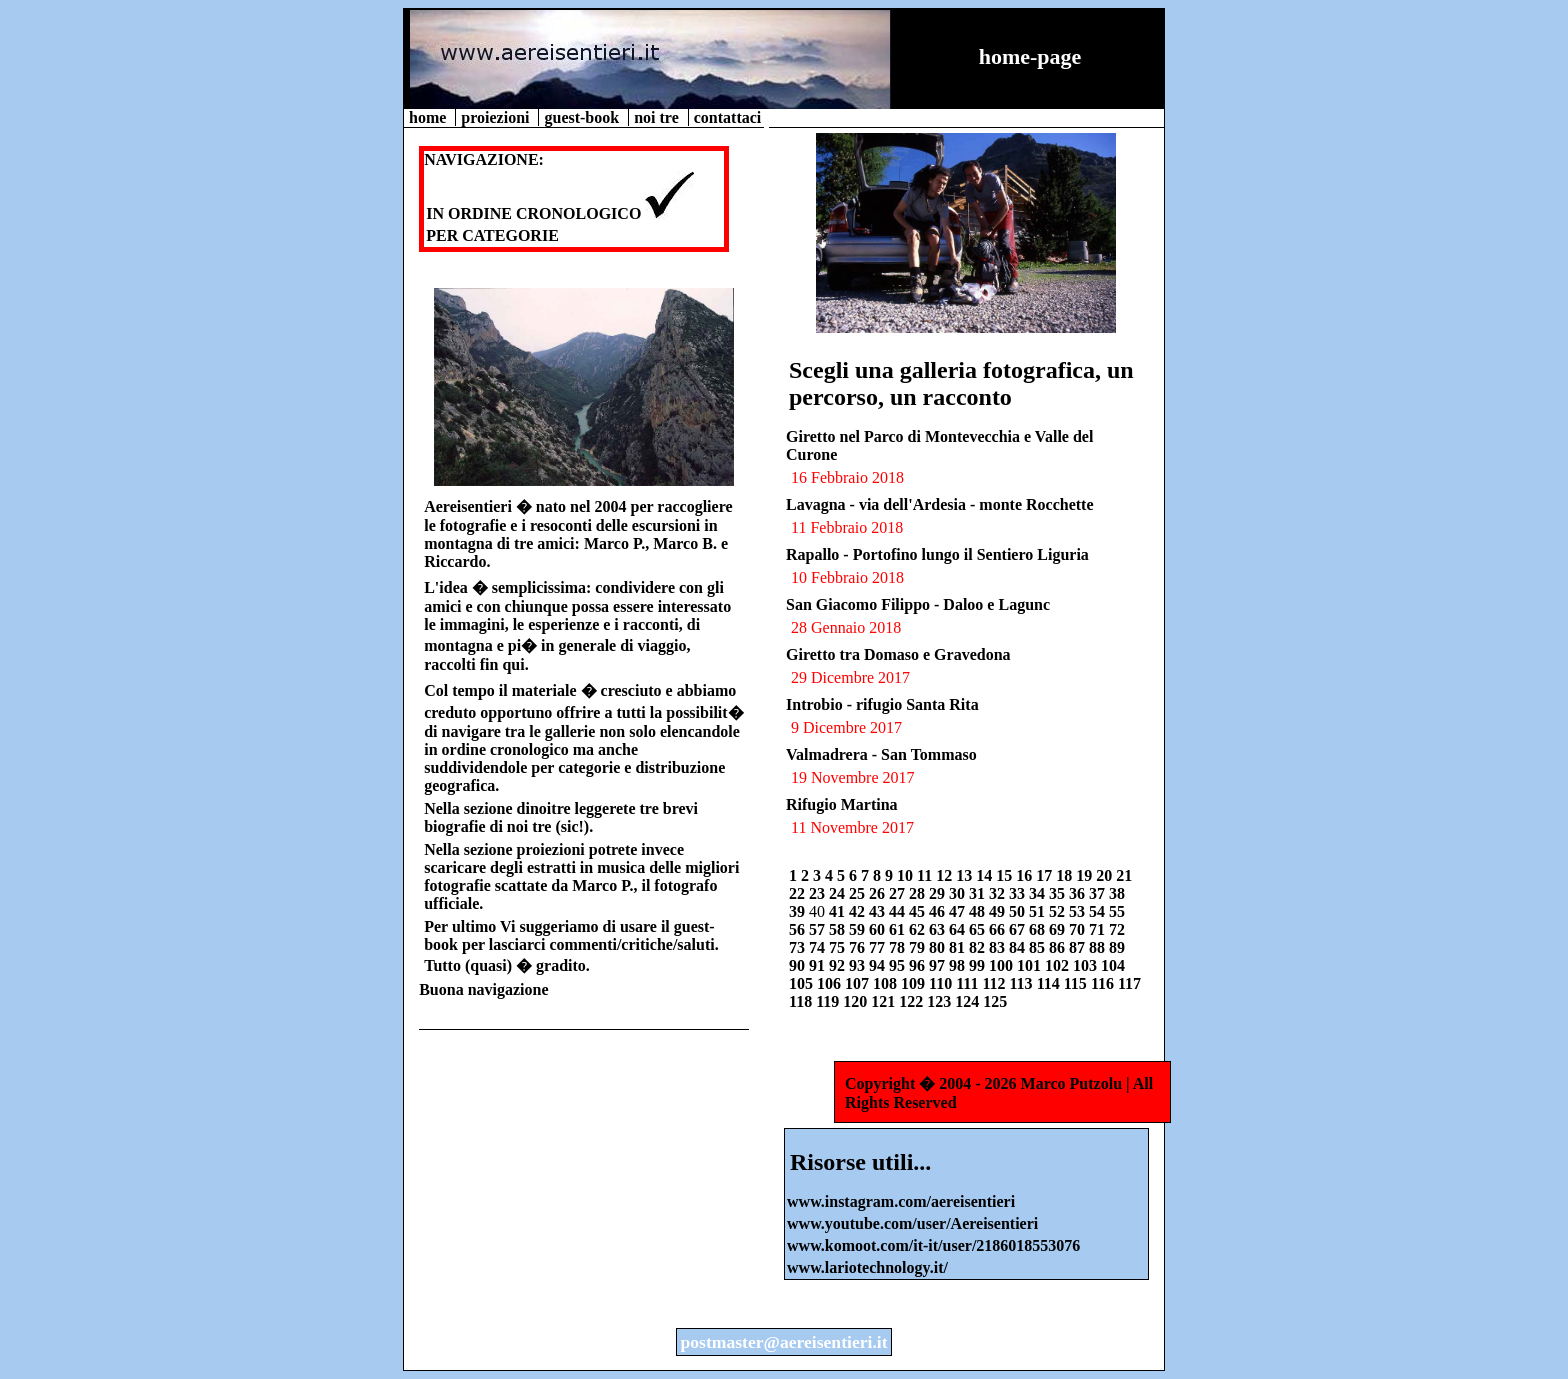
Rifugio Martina (842, 804)
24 (839, 893)
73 (799, 947)
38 (1117, 893)
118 (802, 1001)
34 (1039, 893)
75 (839, 947)
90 (799, 965)
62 (919, 929)
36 (1079, 893)
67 (1019, 929)
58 (839, 929)
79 (919, 947)
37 (1099, 893)
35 (1059, 893)
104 (1113, 965)
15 (1006, 875)
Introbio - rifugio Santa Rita (882, 704)
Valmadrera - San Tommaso (881, 754)
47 (959, 911)
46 (939, 911)
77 (879, 947)
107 (859, 983)
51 (1039, 911)
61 (899, 929)
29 (939, 893)
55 (1117, 911)
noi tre (658, 117)
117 (1129, 983)
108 (887, 983)
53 (1079, 911)
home (429, 117)
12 (946, 875)
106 (831, 983)
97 (939, 965)
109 (915, 983)
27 (899, 893)
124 (969, 1001)
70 (1079, 929)
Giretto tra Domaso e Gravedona (898, 654)
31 (979, 893)
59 (859, 929)
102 (1059, 965)
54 (1099, 911)
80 (939, 947)
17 (1046, 875)
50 (1019, 911)
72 (1117, 929)
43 (879, 911)
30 (959, 893)
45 (919, 911)
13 (966, 875)
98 (959, 965)
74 (819, 947)
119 (829, 1001)
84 (1019, 947)
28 (919, 893)
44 (899, 911)
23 (819, 893)
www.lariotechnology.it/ (867, 1267)
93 (859, 965)
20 (1106, 875)
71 (1099, 929)
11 (926, 875)
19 (1086, 875)
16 (1026, 875)
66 (999, 929)
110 (942, 983)
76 (859, 947)
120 (857, 1001)
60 (879, 929)
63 (939, 929)
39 (799, 911)
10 (907, 875)
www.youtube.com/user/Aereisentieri (912, 1223)
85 (1039, 947)
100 (1003, 965)
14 (986, 875)
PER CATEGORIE (492, 235)
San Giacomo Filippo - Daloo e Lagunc (918, 604)
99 (979, 965)
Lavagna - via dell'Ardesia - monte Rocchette (940, 504)
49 (999, 911)
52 (1059, 911)
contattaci (728, 117)
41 (839, 911)
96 (919, 965)
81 (959, 947)
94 (879, 965)
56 (799, 929)
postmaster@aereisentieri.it (783, 1342)
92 (839, 965)
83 (999, 947)
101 (1031, 965)
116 (1104, 983)
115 (1077, 983)
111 (969, 983)
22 (799, 893)
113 (1023, 983)
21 (1124, 875)
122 (913, 1001)
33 (1019, 893)
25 (859, 893)
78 (899, 947)
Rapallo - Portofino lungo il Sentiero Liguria (937, 554)
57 (819, 929)
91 (819, 965)
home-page (1030, 56)
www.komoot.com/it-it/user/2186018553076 (933, 1245)
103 (1087, 965)
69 (1059, 929)
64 (959, 929)
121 (885, 1001)
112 (995, 983)
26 (879, 893)
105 (803, 983)
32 (999, 893)
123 (941, 1001)
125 (995, 1001)
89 (1117, 947)
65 (979, 929)
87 (1079, 947)
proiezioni (497, 117)
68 (1039, 929)
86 (1059, 947)
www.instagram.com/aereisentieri (901, 1201)
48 (979, 911)
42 (859, 911)
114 (1050, 983)
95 (899, 965)
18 (1066, 875)
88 (1099, 947)
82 (979, 947)
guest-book (583, 117)
